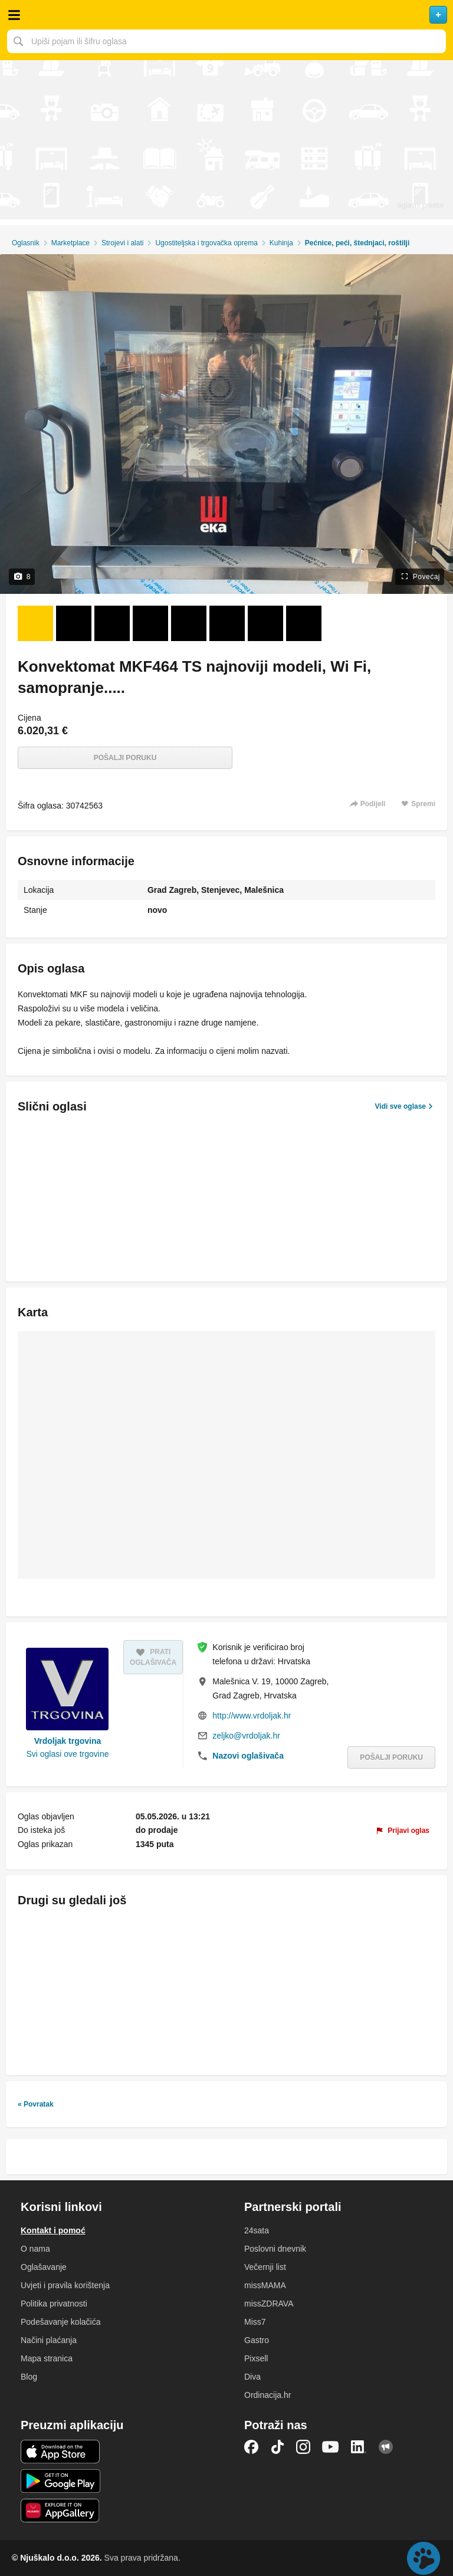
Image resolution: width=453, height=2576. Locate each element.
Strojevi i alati (122, 243)
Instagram (303, 2447)
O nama (35, 2248)
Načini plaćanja (49, 2340)
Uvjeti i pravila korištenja (65, 2285)
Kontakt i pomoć (53, 2230)
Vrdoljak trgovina (67, 1741)
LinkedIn (358, 2447)
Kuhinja (281, 243)
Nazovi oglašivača (248, 1755)
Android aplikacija (60, 2481)
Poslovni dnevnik (275, 2248)
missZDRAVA (268, 2303)
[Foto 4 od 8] (150, 623)
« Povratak (36, 2104)
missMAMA (265, 2285)
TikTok (277, 2447)
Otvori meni (14, 14)
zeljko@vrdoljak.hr (246, 1735)
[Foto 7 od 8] (265, 623)
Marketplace (70, 243)
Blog (29, 2376)
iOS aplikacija (60, 2451)
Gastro (256, 2340)
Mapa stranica (47, 2358)
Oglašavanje (44, 2267)
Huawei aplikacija (60, 2510)
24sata (256, 2230)
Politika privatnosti (54, 2303)
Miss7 (255, 2322)
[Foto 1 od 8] (35, 623)
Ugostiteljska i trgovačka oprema (206, 243)
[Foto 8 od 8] (303, 623)
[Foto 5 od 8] (188, 623)
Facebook (251, 2447)
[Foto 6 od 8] (227, 623)
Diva (252, 2376)
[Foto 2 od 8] (73, 623)
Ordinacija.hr (267, 2395)
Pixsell (256, 2358)
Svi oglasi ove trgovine (67, 1754)
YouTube (330, 2447)
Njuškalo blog (386, 2447)
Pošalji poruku (125, 758)
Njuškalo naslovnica (226, 14)
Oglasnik (26, 243)
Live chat (423, 2558)
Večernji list (265, 2267)
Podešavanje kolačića (60, 2322)
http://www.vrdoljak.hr (251, 1715)
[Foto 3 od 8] (112, 623)
